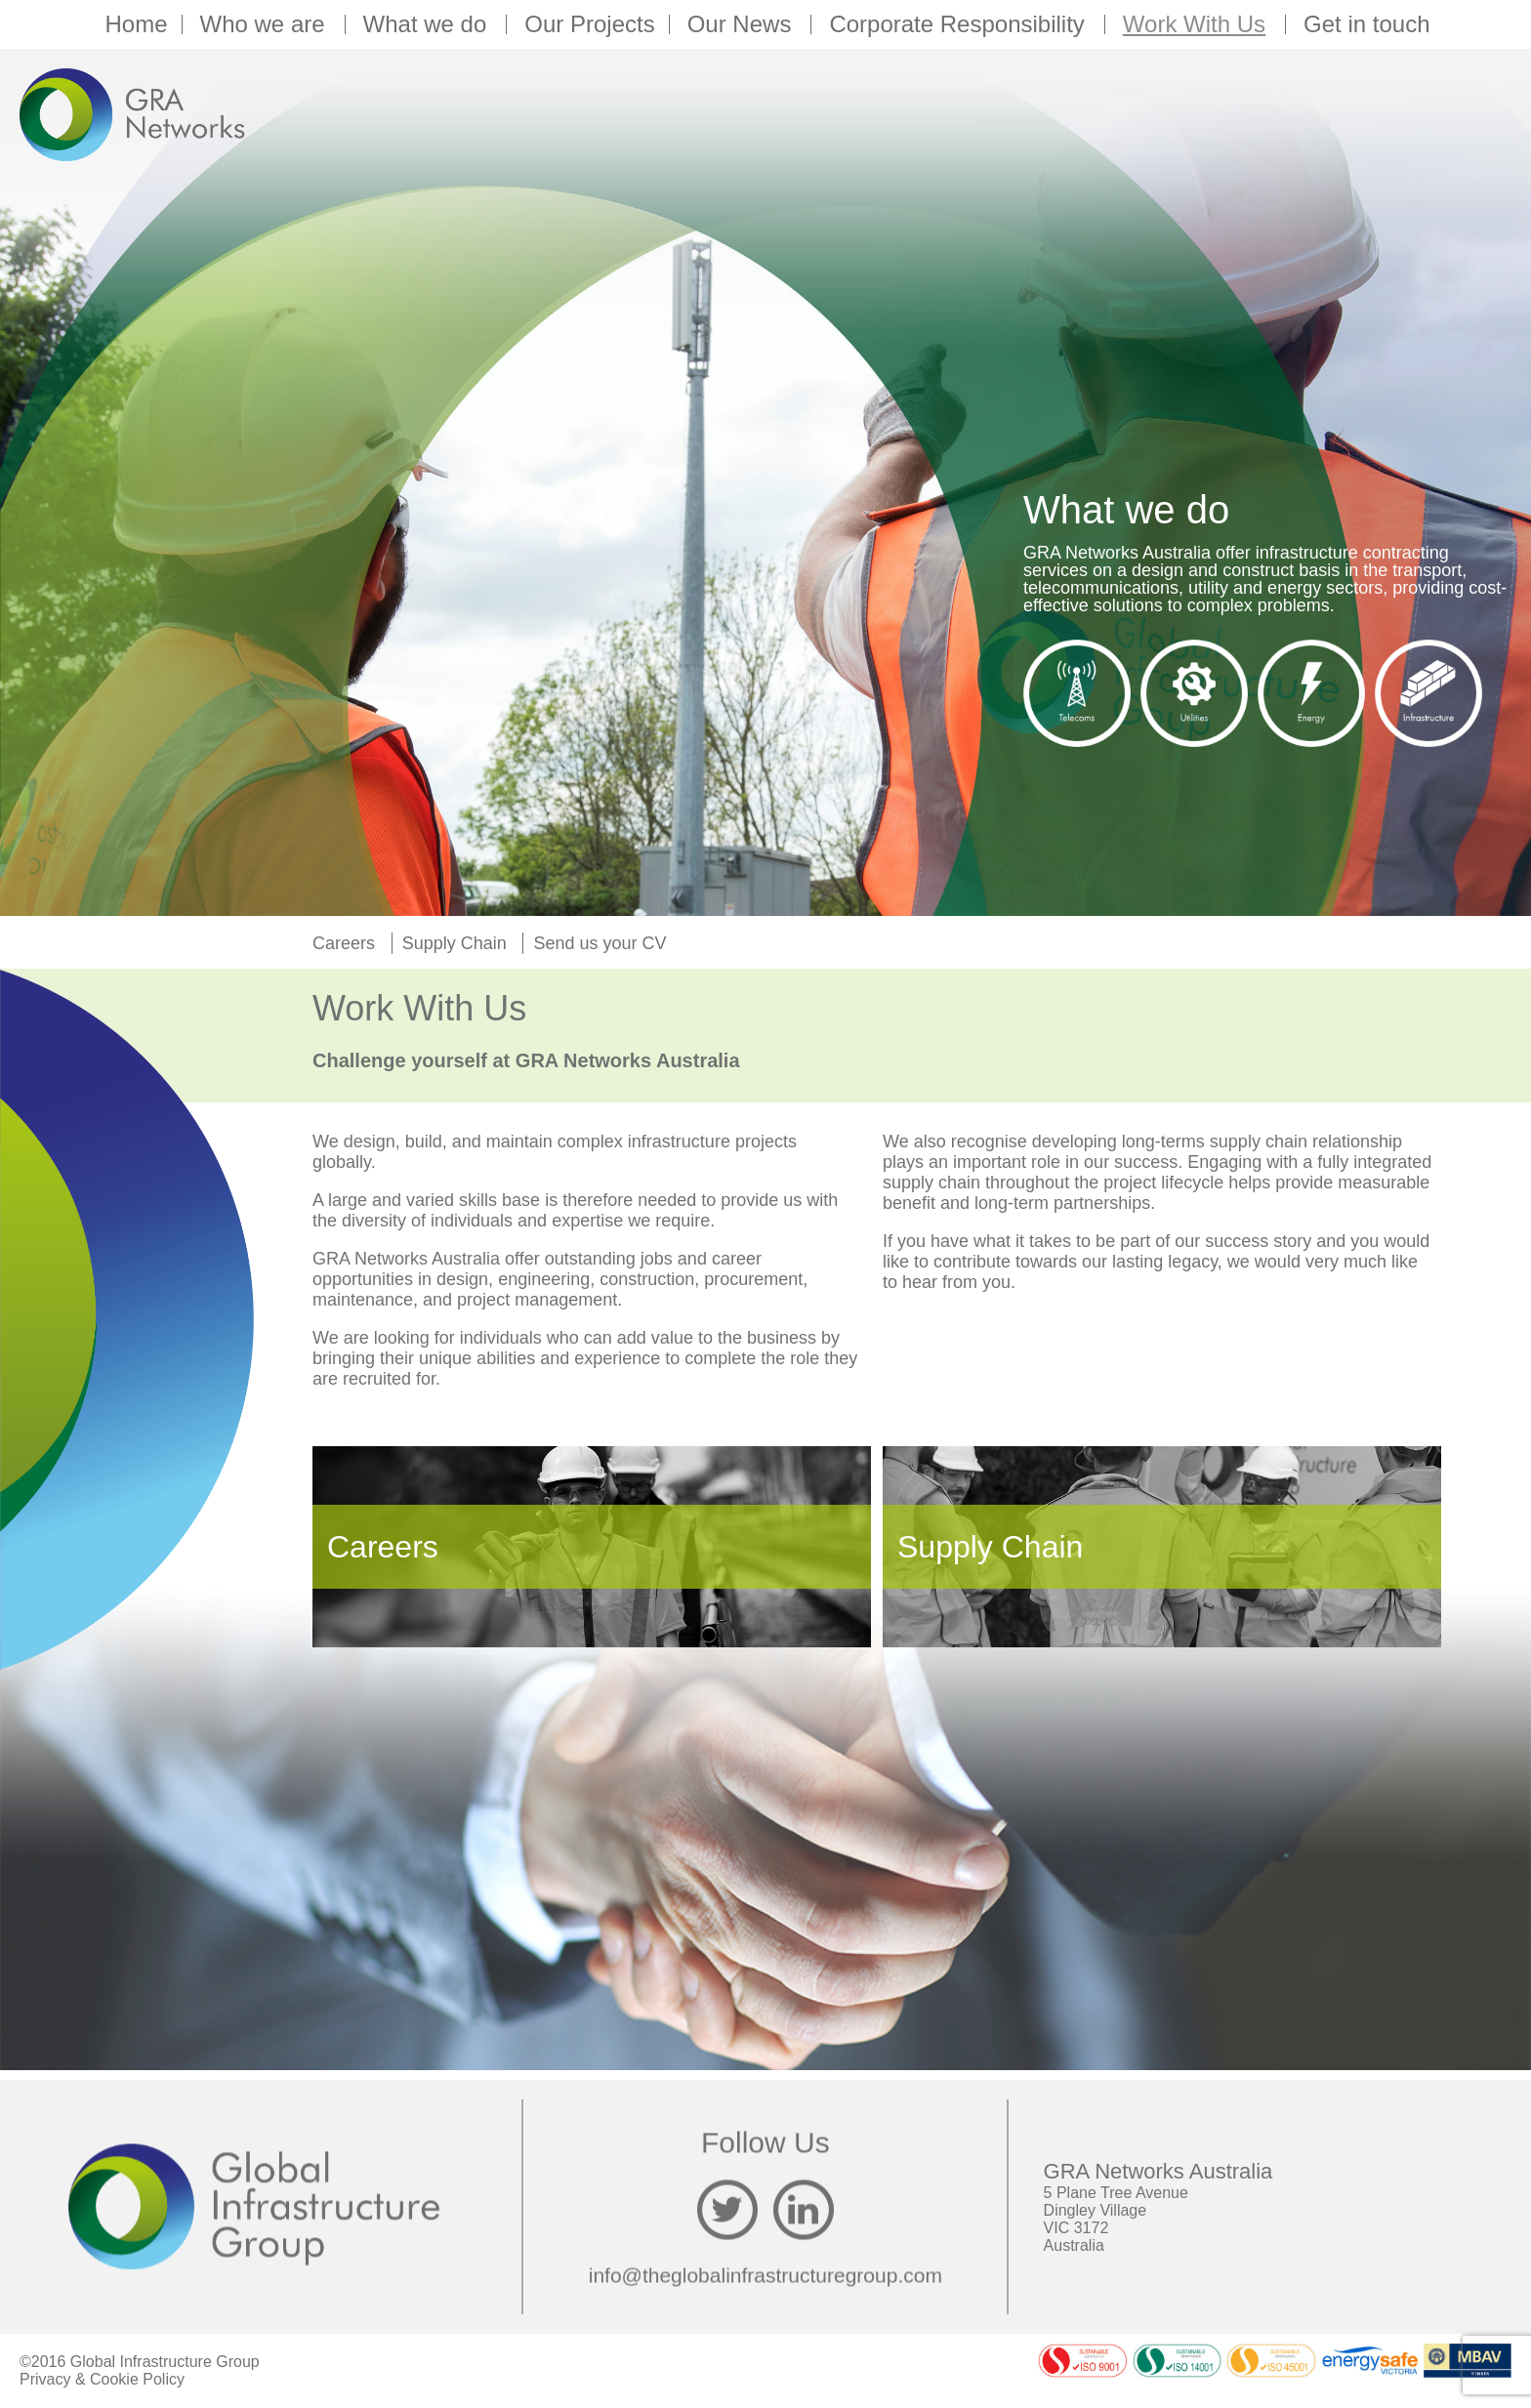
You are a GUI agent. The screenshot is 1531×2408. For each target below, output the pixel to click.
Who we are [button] (265, 24)
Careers (343, 943)
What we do (428, 24)
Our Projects (589, 24)
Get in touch (1366, 24)
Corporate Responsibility (959, 24)
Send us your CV (599, 943)
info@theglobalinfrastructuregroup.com (765, 2274)
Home (135, 24)
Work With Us (1197, 24)
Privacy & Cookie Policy (102, 2379)
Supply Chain (454, 943)
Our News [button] (742, 24)
